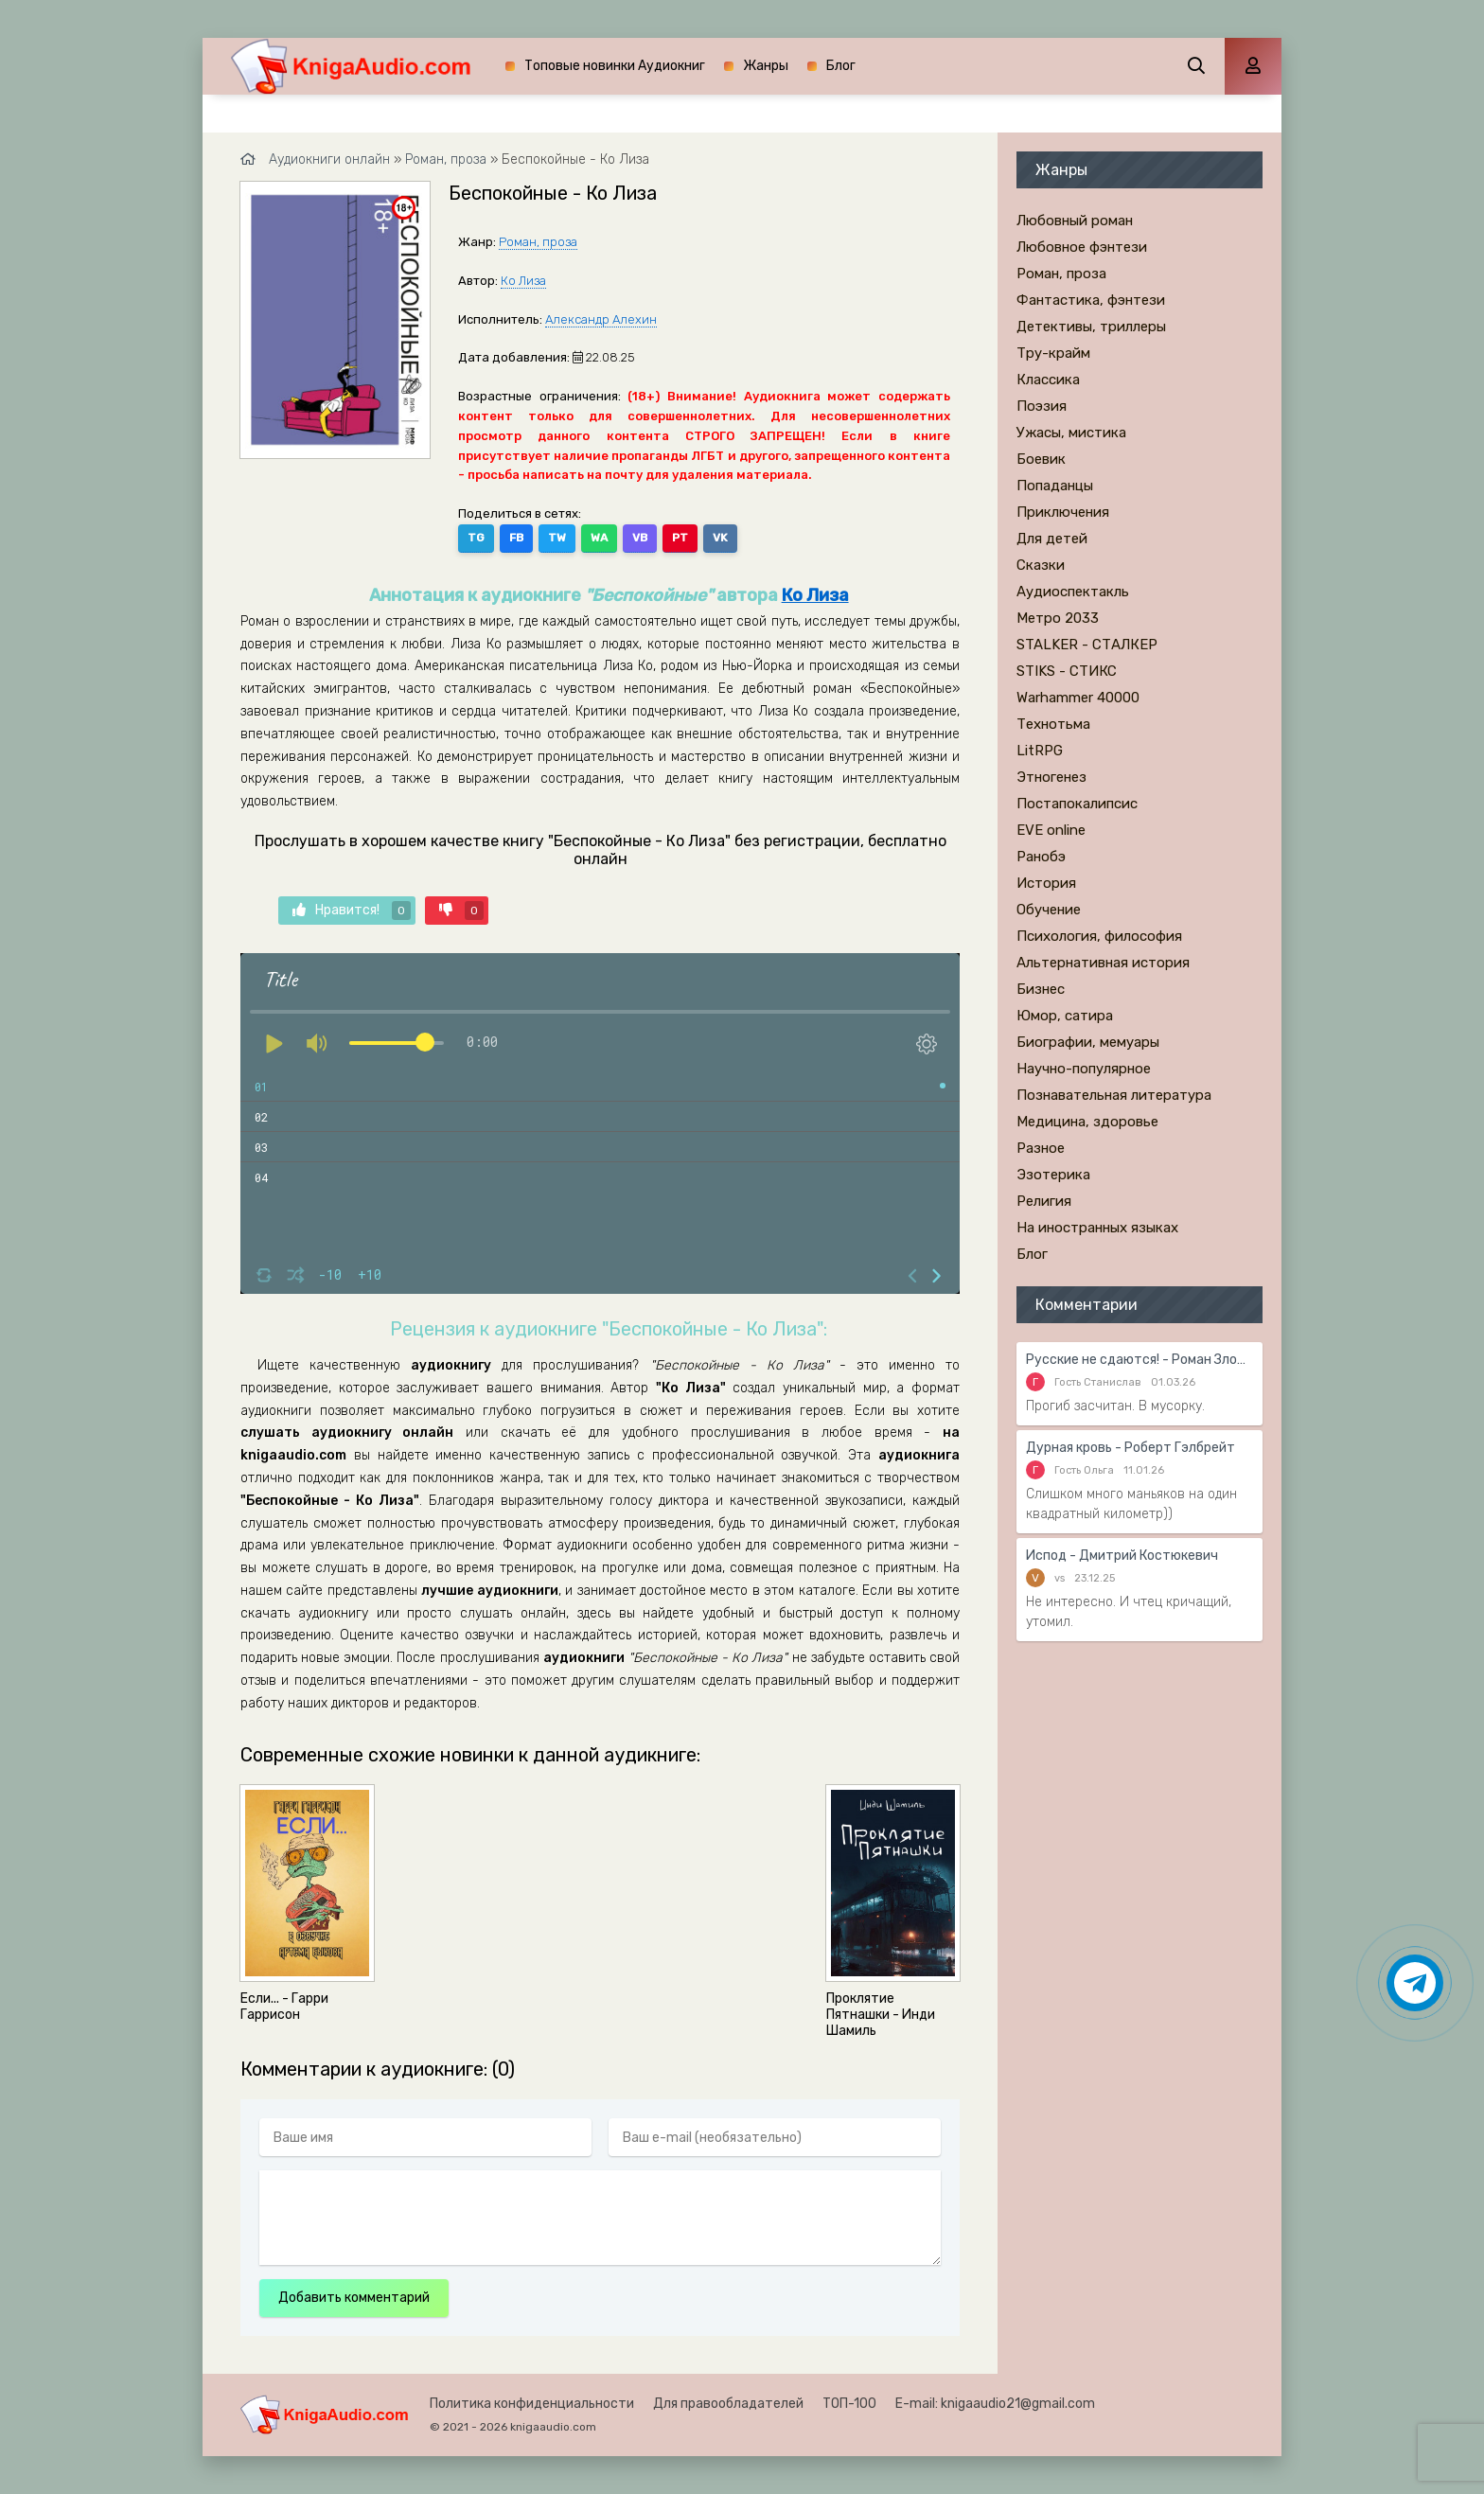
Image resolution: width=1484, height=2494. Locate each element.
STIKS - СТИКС (1066, 671)
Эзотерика (1053, 1174)
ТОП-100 (849, 2404)
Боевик (1041, 459)
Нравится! (351, 910)
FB (516, 537)
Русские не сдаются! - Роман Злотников (1139, 1360)
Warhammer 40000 (1078, 697)
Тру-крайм (1053, 353)
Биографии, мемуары (1087, 1042)
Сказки (1040, 565)
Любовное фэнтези (1081, 247)
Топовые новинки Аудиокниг (614, 66)
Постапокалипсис (1077, 803)
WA (599, 537)
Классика (1048, 379)
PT (680, 537)
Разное (1040, 1148)
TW (557, 537)
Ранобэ (1041, 856)
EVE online (1051, 830)
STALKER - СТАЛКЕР (1086, 644)
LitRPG (1039, 750)
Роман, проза (538, 242)
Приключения (1062, 512)
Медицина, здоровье (1087, 1121)
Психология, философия (1099, 936)
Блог (841, 66)
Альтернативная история (1103, 962)
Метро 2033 (1057, 618)
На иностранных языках (1097, 1227)
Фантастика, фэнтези (1090, 300)
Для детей (1051, 538)
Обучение (1048, 909)
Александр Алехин (601, 319)
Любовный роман (1074, 220)
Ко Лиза (523, 281)
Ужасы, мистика (1071, 432)
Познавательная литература (1113, 1095)
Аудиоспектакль (1072, 591)
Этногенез (1051, 777)
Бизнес (1040, 989)
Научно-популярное (1083, 1068)
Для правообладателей (728, 2404)
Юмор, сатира (1064, 1015)
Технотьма (1053, 724)
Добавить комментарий (354, 2298)
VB (639, 537)
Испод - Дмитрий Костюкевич (1122, 1556)
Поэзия (1041, 406)
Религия (1043, 1201)
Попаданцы (1054, 485)
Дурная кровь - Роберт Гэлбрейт (1130, 1448)
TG (476, 537)
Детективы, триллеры (1091, 326)
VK (720, 537)
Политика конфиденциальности (532, 2404)
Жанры (765, 66)
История (1046, 883)
